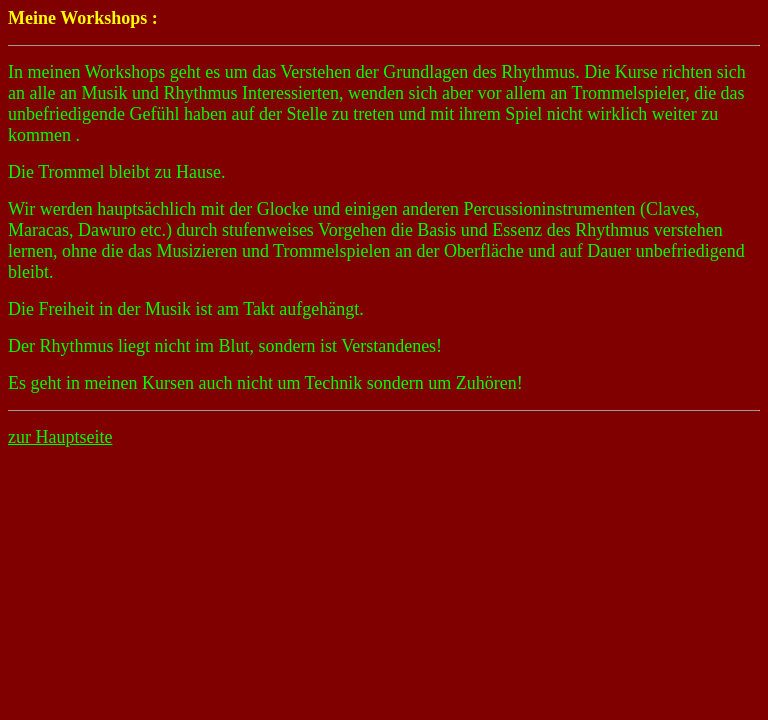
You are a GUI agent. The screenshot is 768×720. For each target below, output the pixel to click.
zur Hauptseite (60, 437)
